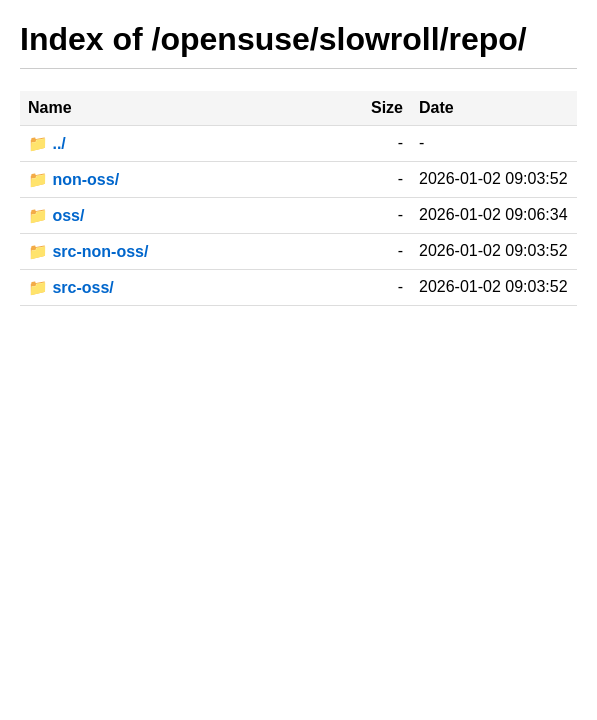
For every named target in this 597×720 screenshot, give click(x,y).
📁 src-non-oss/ (88, 251)
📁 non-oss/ (73, 179)
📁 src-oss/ (71, 287)
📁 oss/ (56, 215)
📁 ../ (47, 143)
